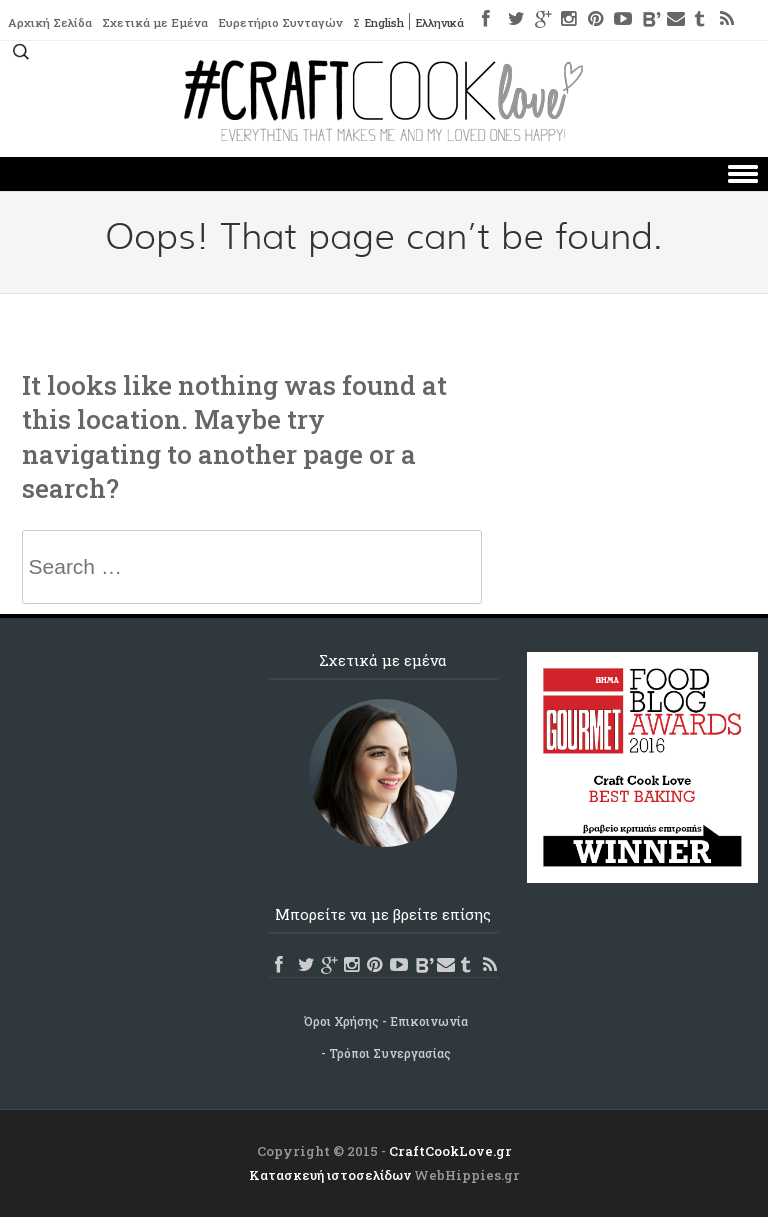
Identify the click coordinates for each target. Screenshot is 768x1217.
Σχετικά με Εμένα (159, 23)
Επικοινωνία (429, 1021)
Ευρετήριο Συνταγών (287, 23)
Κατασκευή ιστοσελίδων (330, 1175)
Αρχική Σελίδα (51, 23)
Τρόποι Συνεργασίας (390, 1053)
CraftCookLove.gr (450, 1151)
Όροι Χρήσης (341, 1021)
